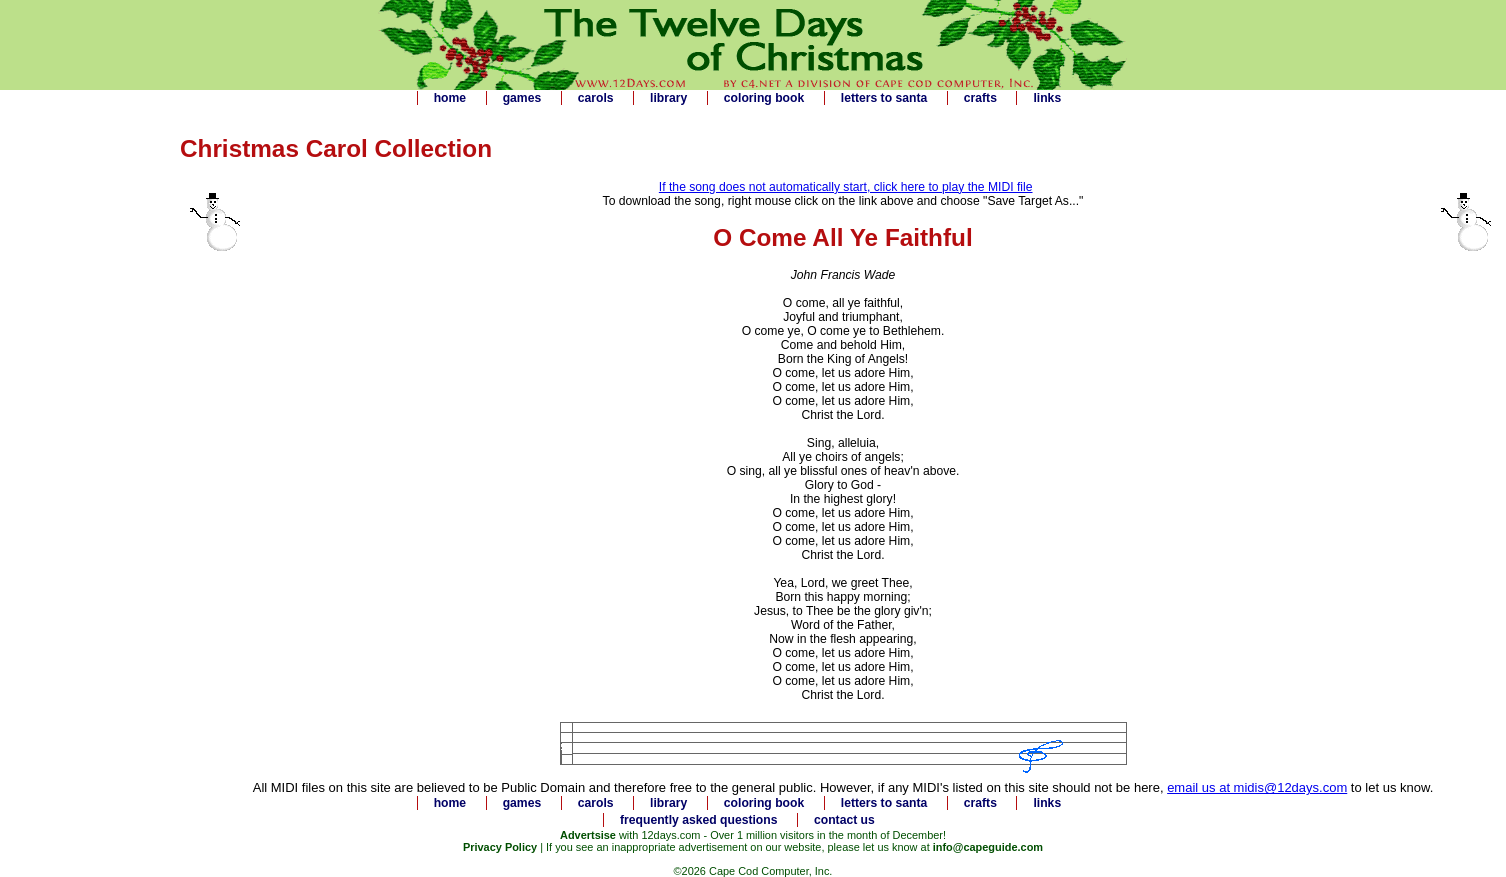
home (450, 98)
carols (596, 98)
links (1047, 98)
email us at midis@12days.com (1257, 787)
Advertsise (588, 835)
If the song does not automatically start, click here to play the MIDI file (846, 187)
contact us (844, 820)
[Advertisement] (80, 419)
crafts (980, 98)
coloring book (764, 98)
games (522, 98)
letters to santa (884, 98)
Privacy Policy (500, 847)
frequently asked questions (698, 820)
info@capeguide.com (988, 847)
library (668, 98)
